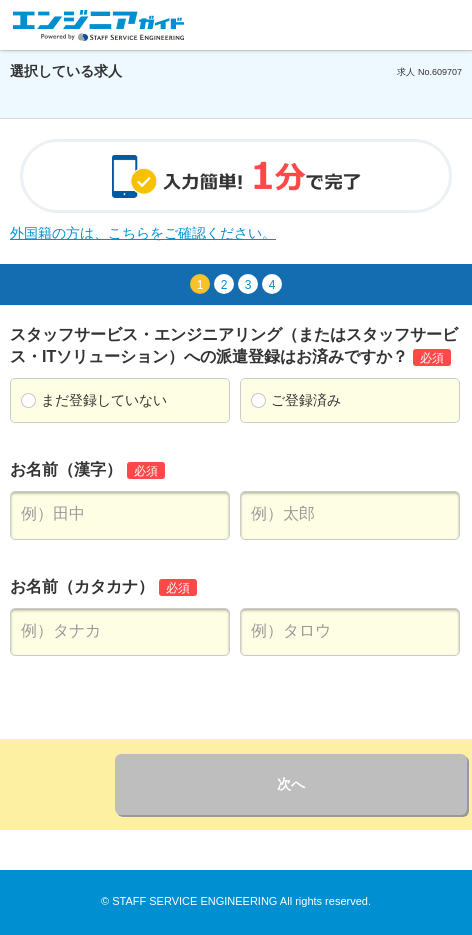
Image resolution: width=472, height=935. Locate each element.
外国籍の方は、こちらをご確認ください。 (143, 233)
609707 (447, 72)
